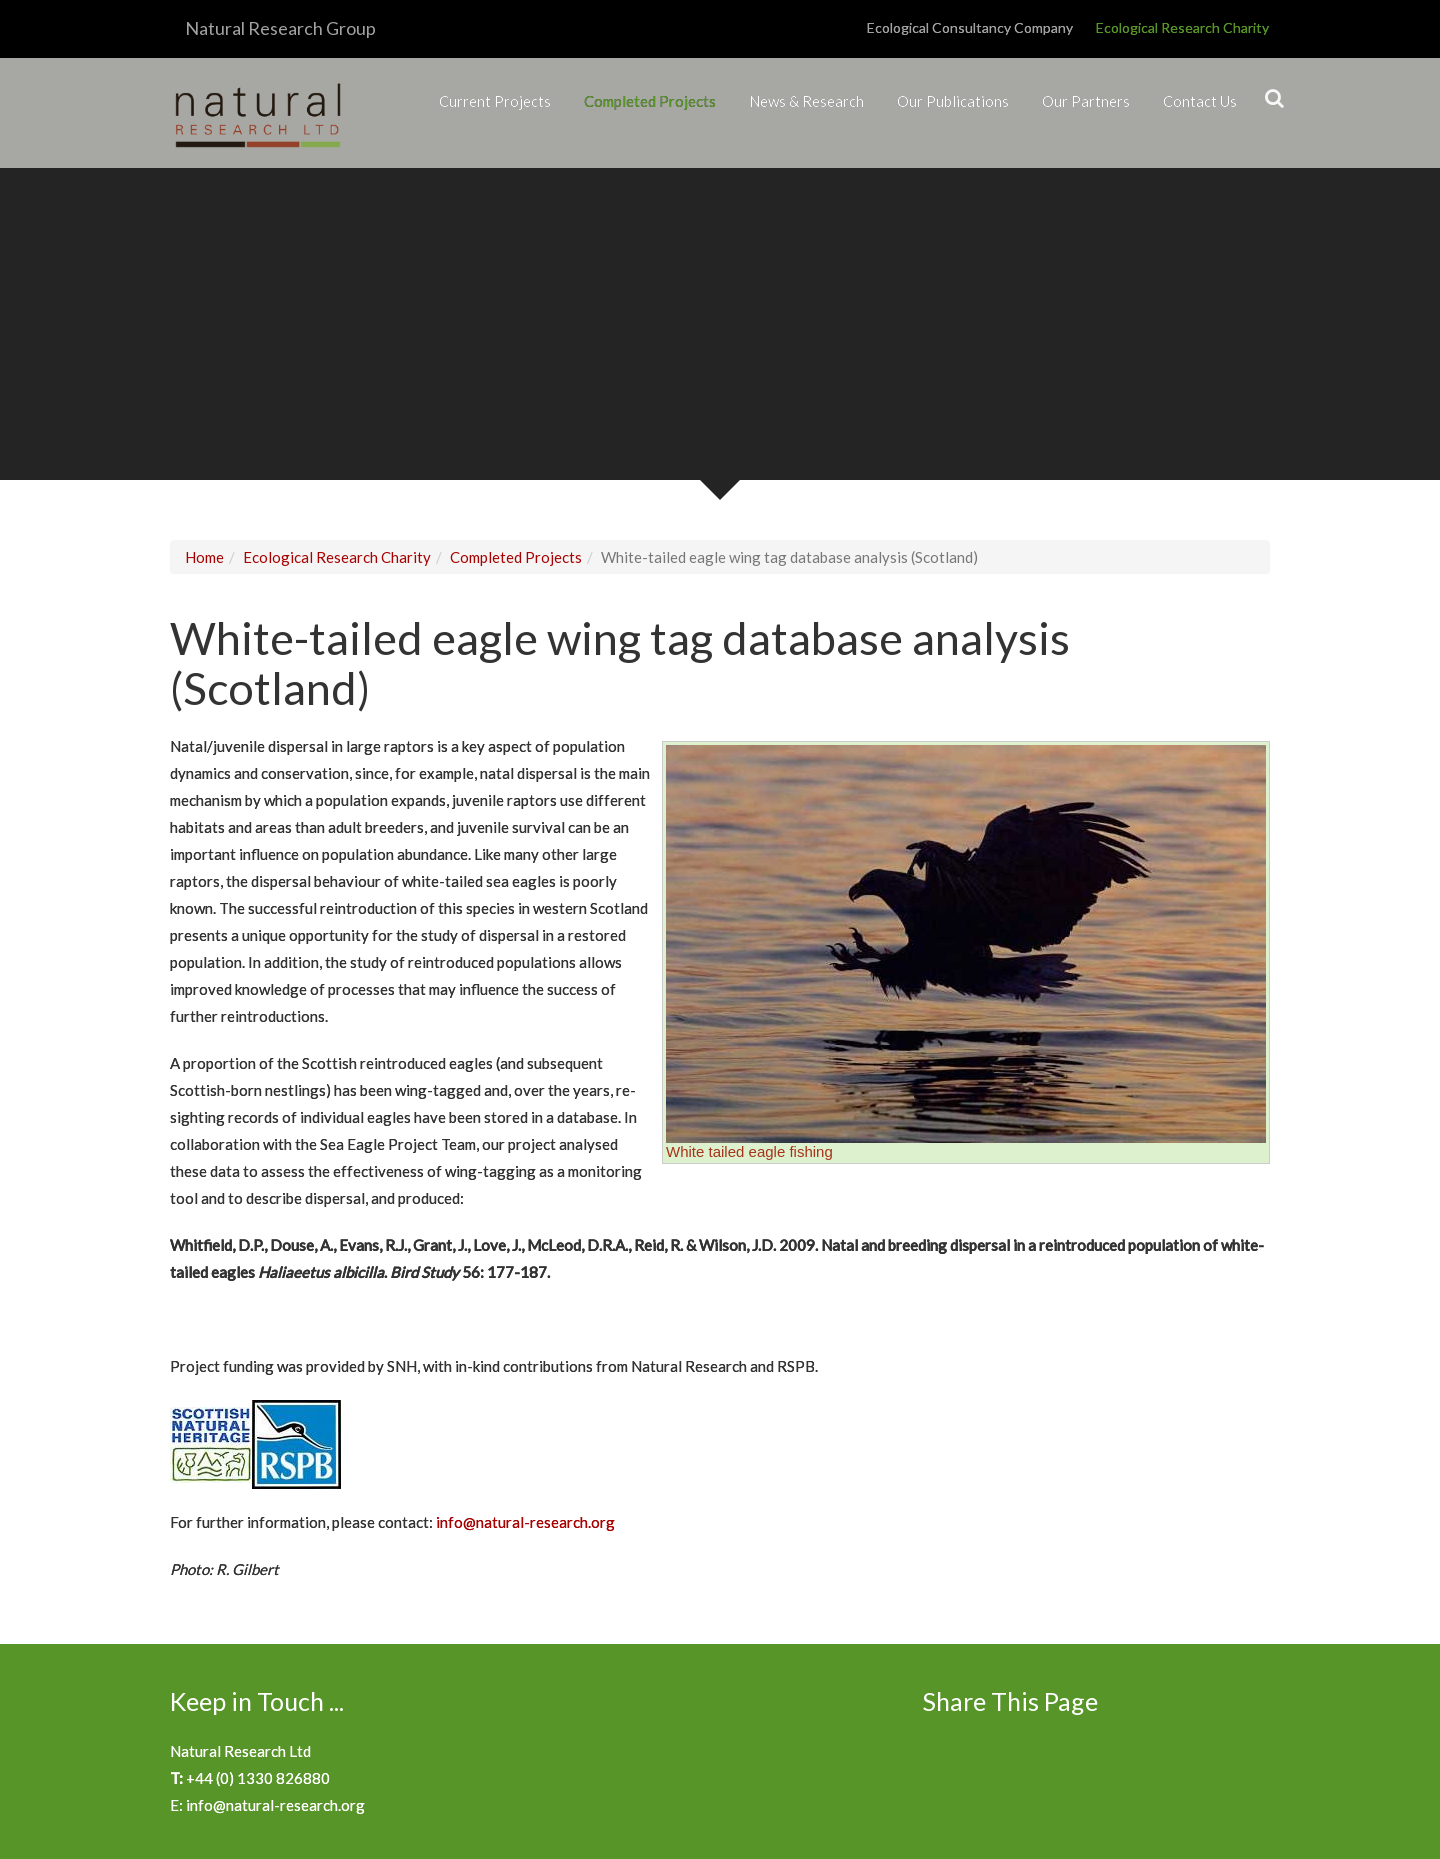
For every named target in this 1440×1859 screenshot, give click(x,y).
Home (204, 557)
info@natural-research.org (525, 1522)
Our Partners (1086, 101)
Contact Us (1200, 101)
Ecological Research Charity (1182, 27)
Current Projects (495, 101)
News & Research (806, 101)
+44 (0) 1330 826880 (258, 1778)
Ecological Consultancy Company (970, 27)
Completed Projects (650, 101)
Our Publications (953, 101)
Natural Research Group (280, 28)
